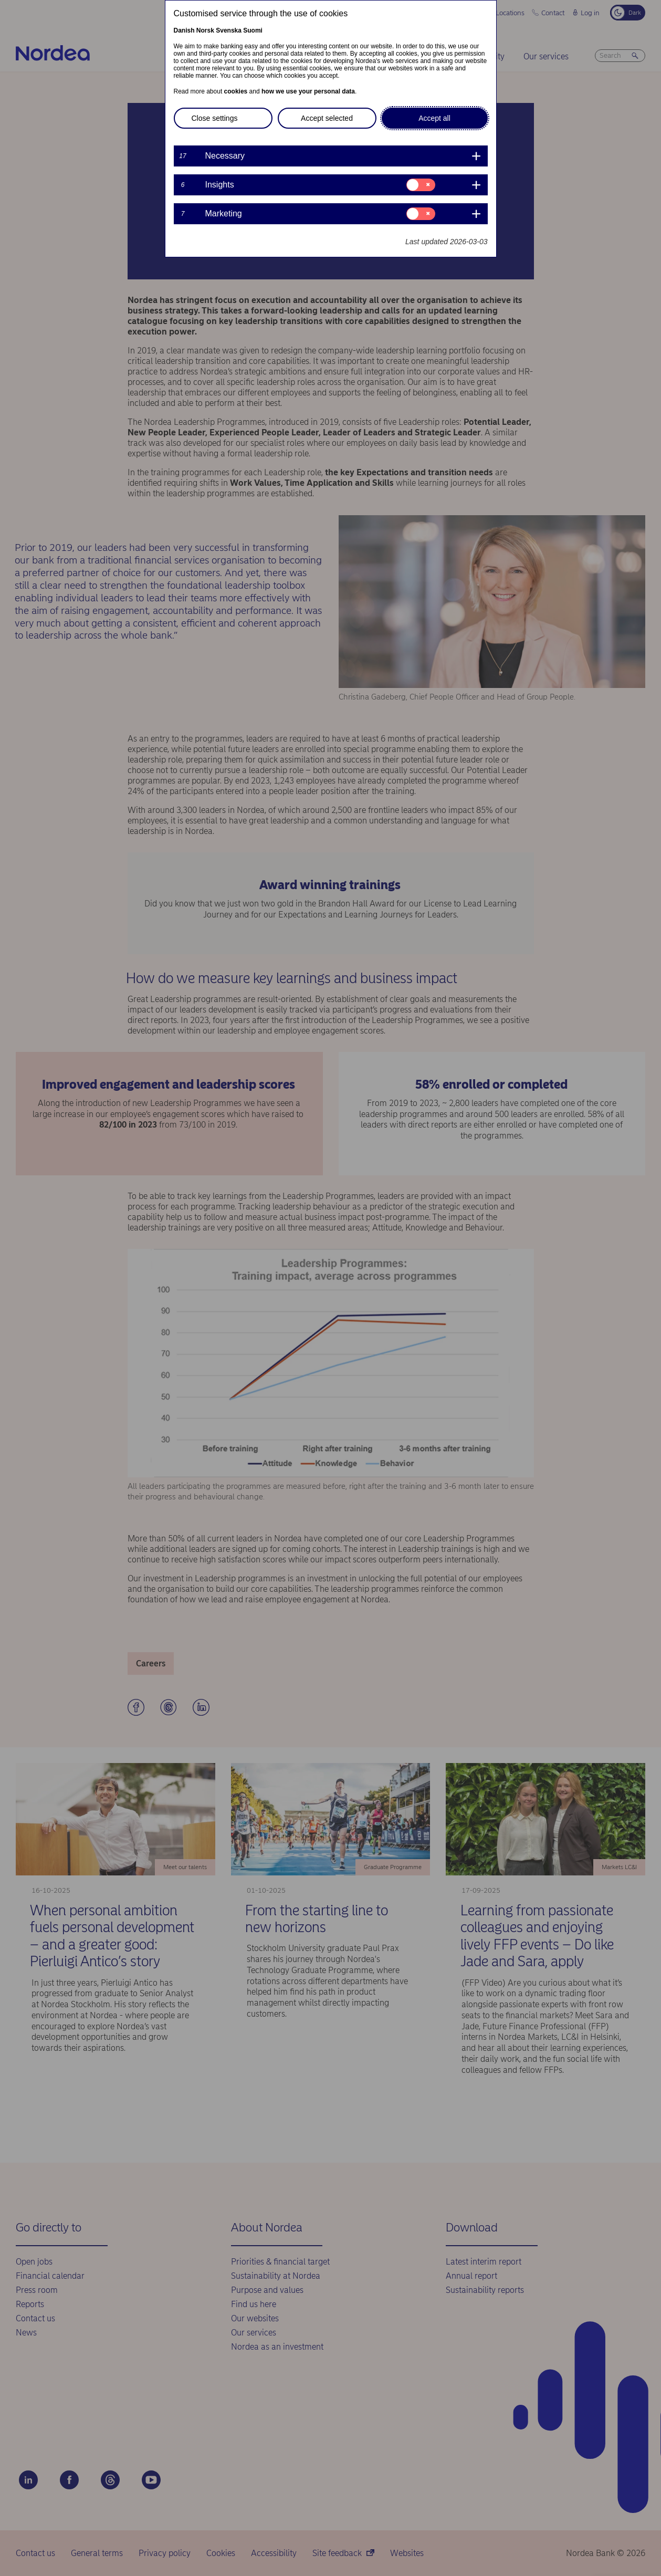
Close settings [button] (215, 118)
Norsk (205, 30)
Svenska (229, 30)
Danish (184, 30)
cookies (236, 91)
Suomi (253, 30)
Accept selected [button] (327, 118)
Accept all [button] (434, 118)
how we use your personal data (308, 91)
